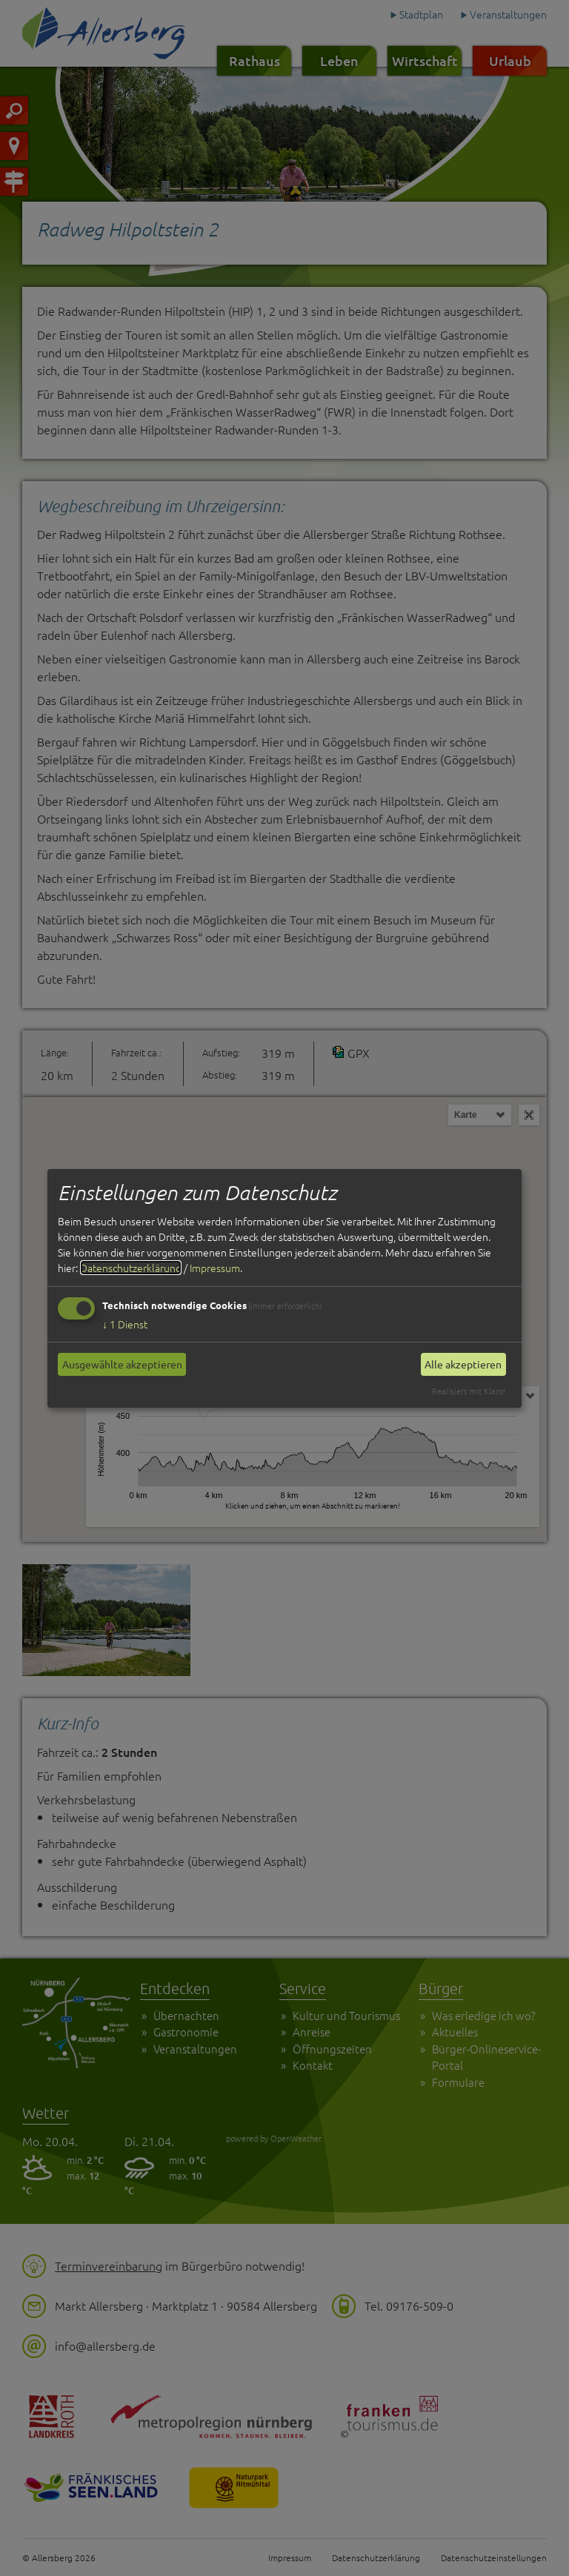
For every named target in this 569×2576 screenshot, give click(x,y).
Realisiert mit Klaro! (468, 1391)
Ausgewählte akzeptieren (122, 1364)
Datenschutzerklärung (131, 1267)
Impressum (215, 1267)
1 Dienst (124, 1324)
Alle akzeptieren (463, 1364)
